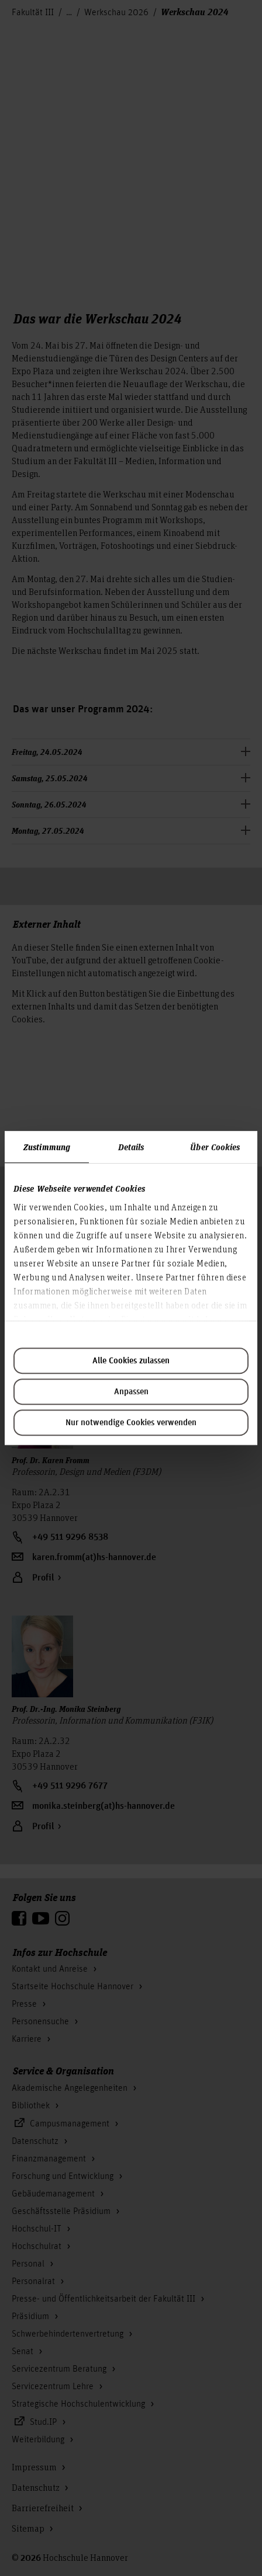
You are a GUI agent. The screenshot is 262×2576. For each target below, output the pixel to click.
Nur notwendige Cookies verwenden (131, 1423)
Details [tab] (131, 1147)
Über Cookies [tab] (215, 1147)
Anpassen (131, 1392)
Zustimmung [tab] (46, 1147)
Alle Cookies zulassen (131, 1361)
